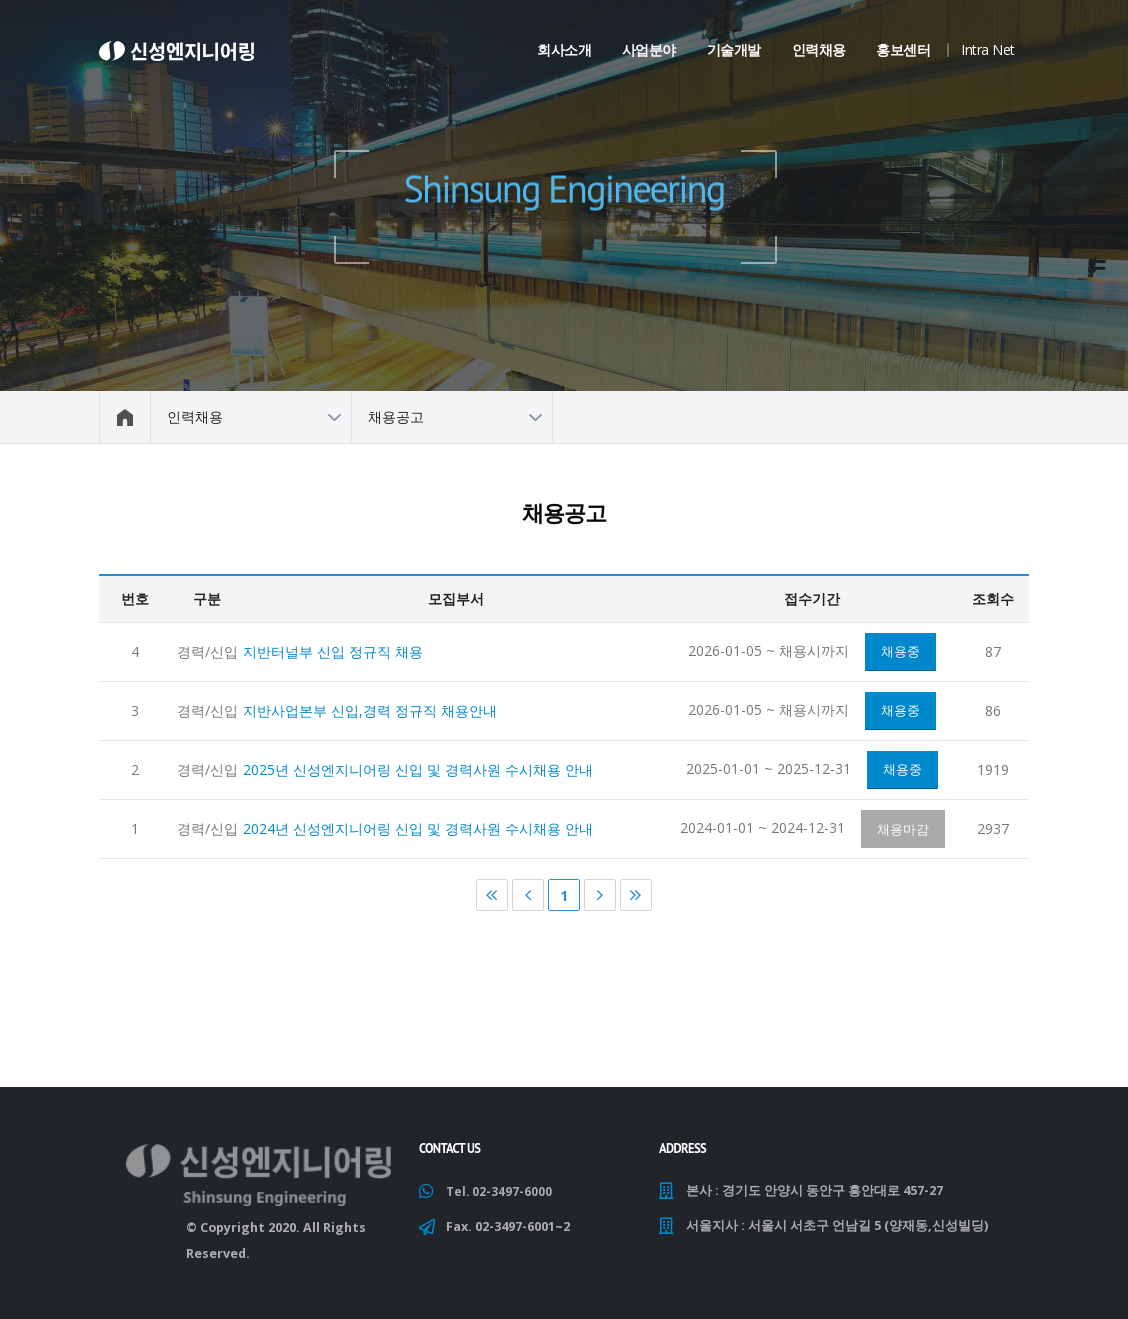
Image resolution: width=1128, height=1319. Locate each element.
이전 (528, 899)
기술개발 (734, 49)
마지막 (636, 899)
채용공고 (396, 416)
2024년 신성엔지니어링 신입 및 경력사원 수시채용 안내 (418, 832)
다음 (600, 899)
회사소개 (564, 49)
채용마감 (903, 832)
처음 (492, 899)
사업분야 (649, 49)
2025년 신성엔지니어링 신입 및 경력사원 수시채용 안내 (418, 773)
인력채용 (819, 49)
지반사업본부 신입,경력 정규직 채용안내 (370, 714)
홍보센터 (903, 49)
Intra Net (988, 49)
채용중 (900, 655)
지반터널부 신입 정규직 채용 (333, 654)
